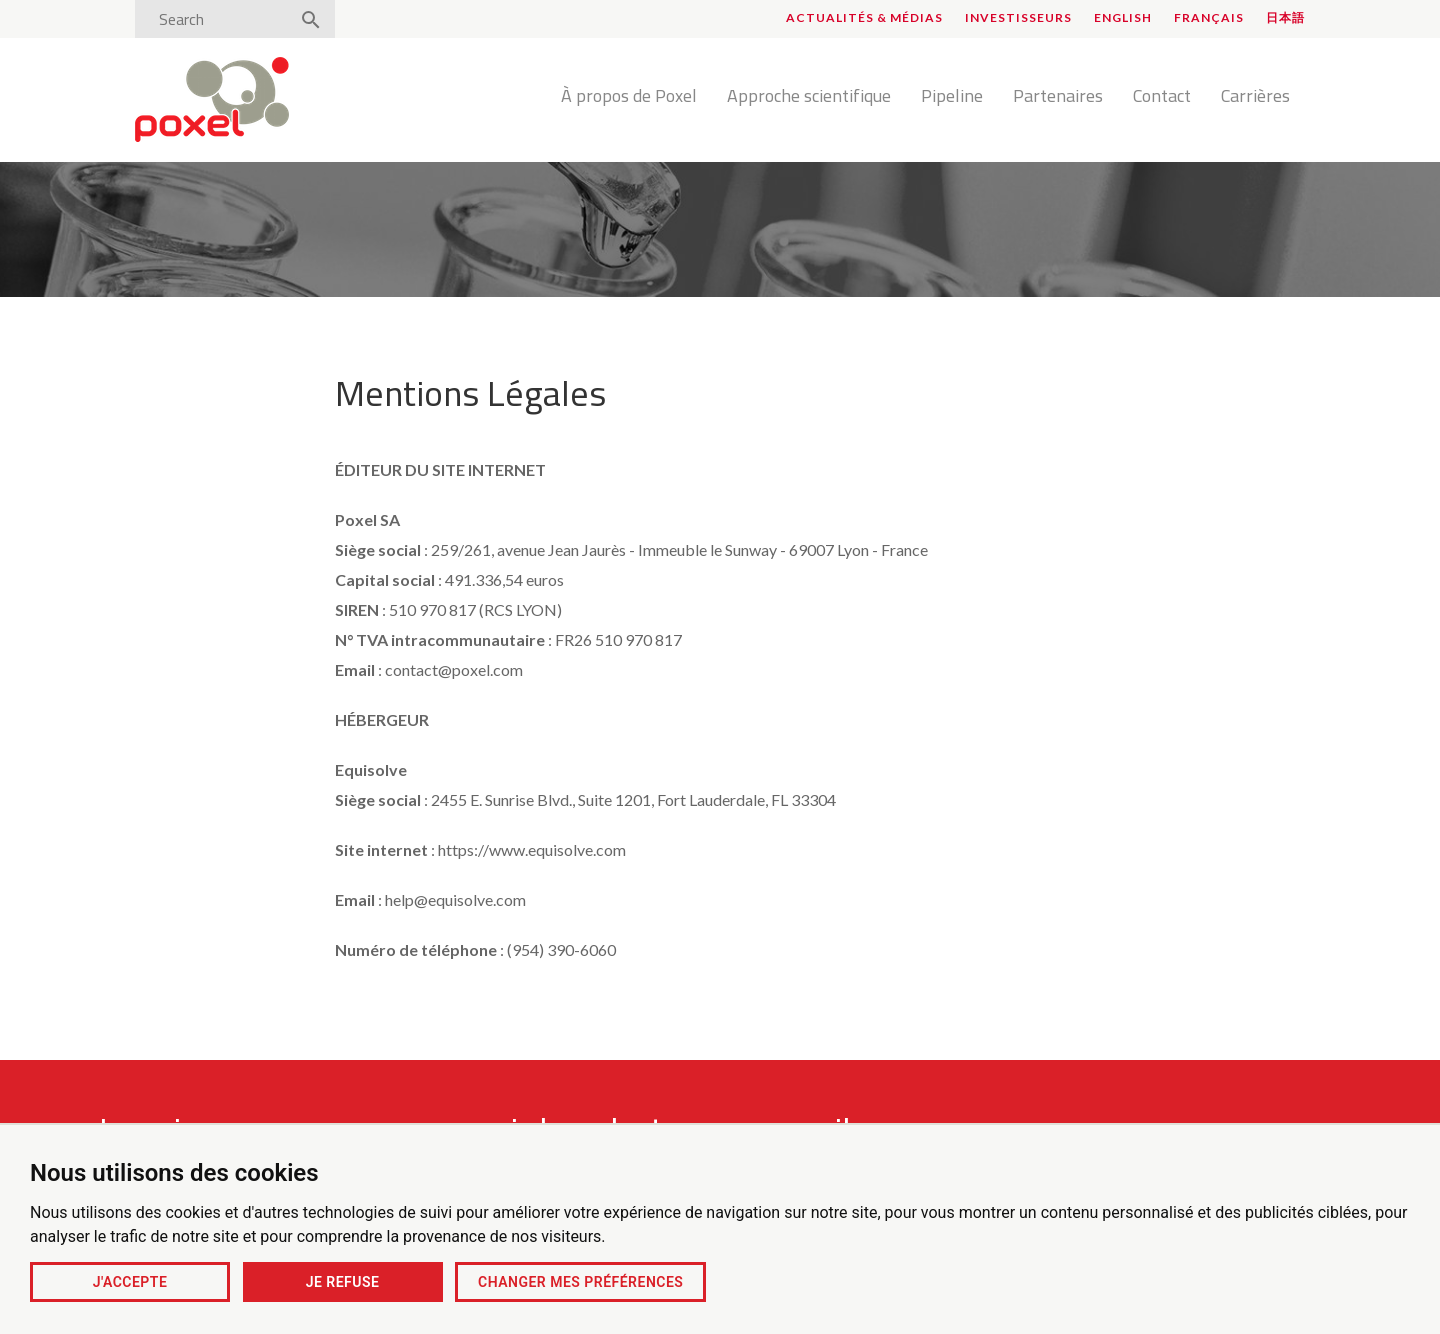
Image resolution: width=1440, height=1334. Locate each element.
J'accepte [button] (130, 1282)
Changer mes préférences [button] (580, 1282)
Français (1209, 17)
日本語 (1285, 17)
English (1123, 17)
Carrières (1255, 97)
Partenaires (1058, 97)
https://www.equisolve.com (532, 849)
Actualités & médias (864, 17)
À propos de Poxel (629, 97)
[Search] (218, 19)
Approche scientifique (809, 97)
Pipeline (952, 97)
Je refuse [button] (343, 1282)
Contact (1162, 97)
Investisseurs (1018, 17)
